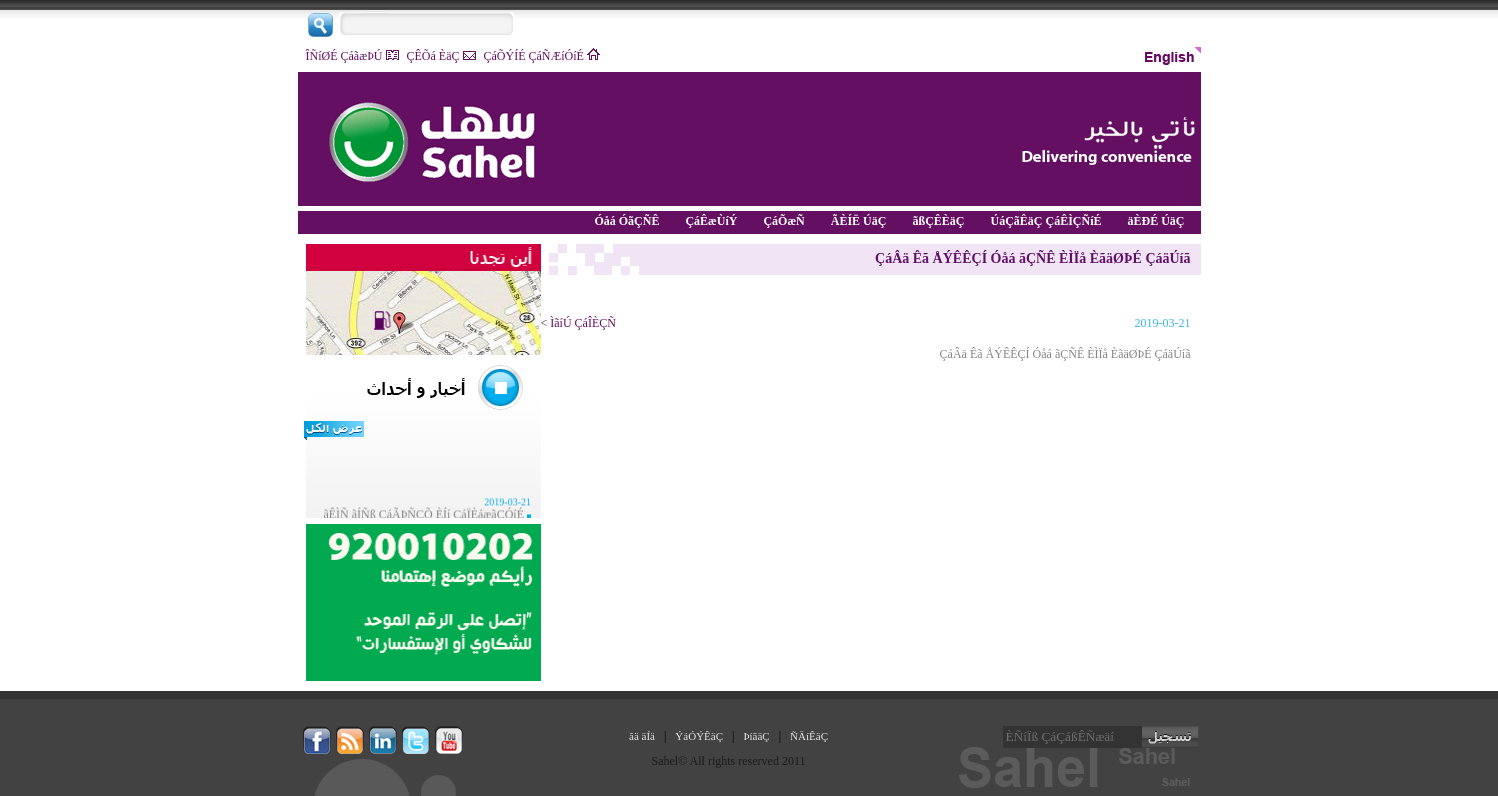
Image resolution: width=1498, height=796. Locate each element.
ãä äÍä (642, 736)
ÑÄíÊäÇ (809, 736)
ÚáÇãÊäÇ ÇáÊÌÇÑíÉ (1048, 221)
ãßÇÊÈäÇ (941, 221)
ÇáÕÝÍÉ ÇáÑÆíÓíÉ (542, 56)
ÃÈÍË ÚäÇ (862, 221)
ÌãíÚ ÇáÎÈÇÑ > (578, 323)
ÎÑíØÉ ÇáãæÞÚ (352, 56)
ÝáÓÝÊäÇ (699, 736)
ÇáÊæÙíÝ (714, 221)
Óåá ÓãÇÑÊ (629, 221)
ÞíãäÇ (756, 736)
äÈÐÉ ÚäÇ (1158, 221)
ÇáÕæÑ (786, 221)
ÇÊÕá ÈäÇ (441, 56)
